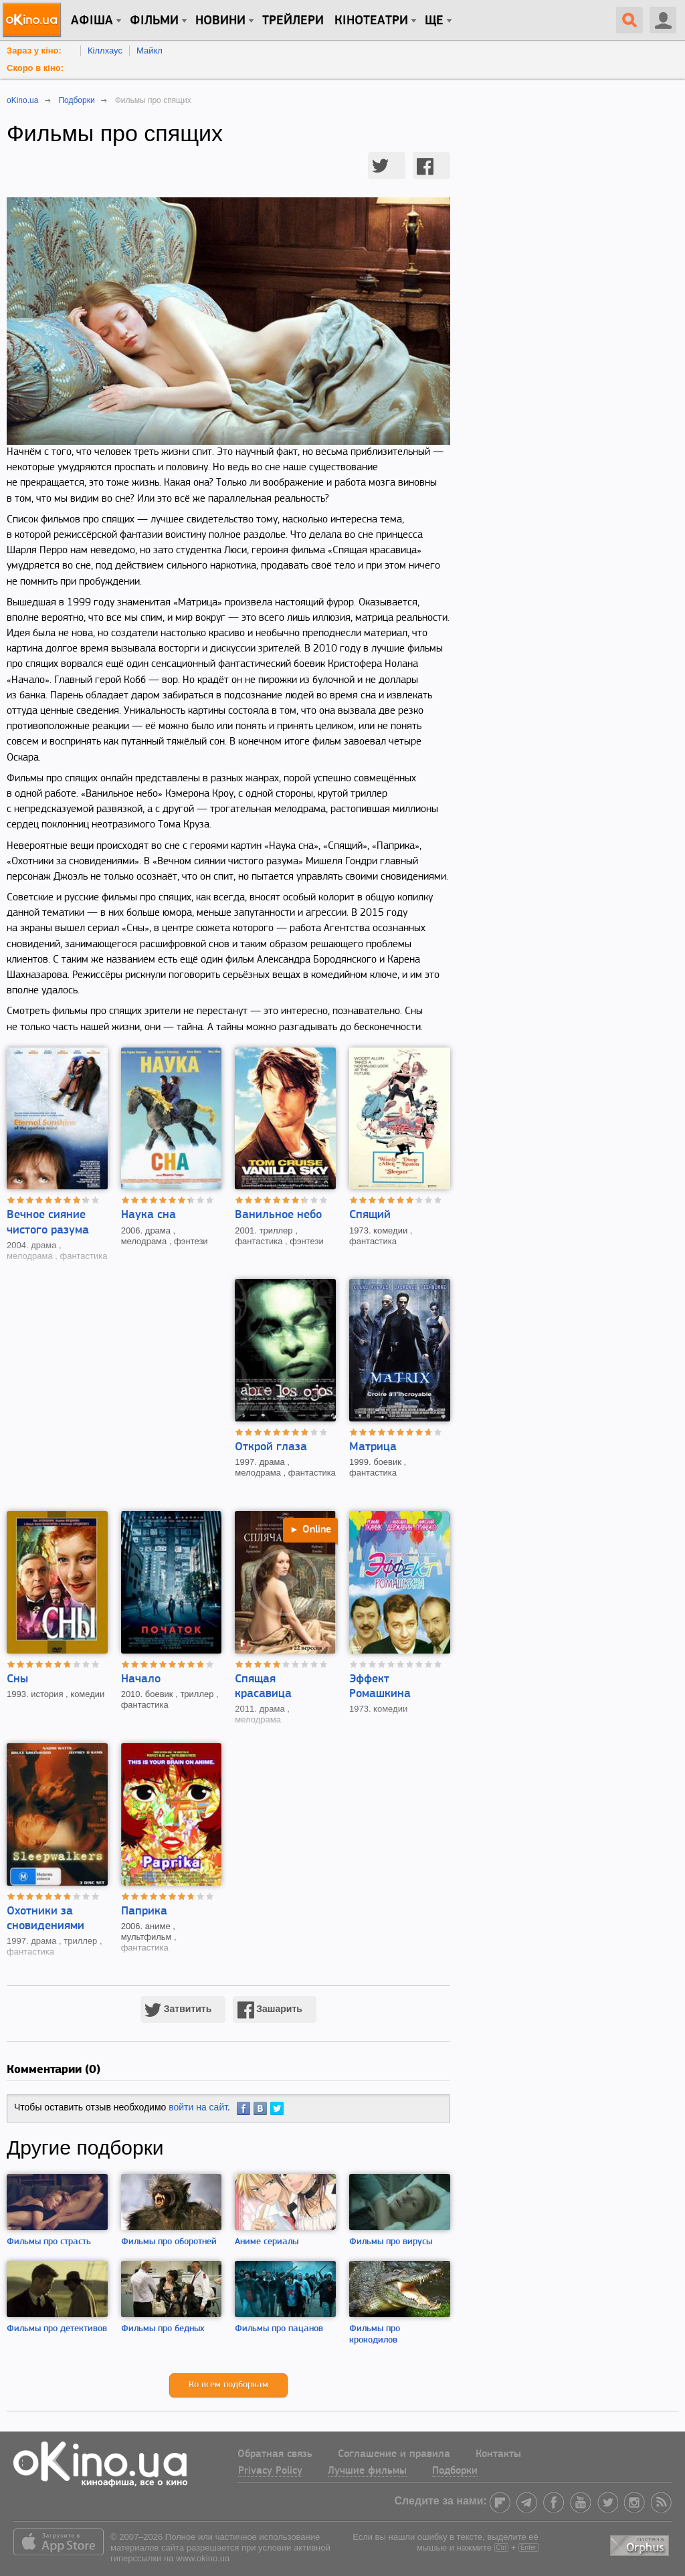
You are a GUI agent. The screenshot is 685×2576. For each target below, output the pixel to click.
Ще (434, 20)
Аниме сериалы (266, 2242)
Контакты (498, 2454)
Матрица (373, 1447)
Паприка (144, 1911)
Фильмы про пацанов (279, 2329)
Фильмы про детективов (57, 2329)
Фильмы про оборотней (169, 2242)
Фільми (154, 20)
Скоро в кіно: (35, 68)
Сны (17, 1679)
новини (220, 20)
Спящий (370, 1215)
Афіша (92, 20)
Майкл (149, 50)
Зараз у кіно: (34, 50)
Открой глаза (271, 1447)
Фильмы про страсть (49, 2242)
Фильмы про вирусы (390, 2242)
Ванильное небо (278, 1215)
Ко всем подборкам (228, 2385)
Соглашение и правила (394, 2454)
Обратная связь (274, 2454)
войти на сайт (198, 2107)
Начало (141, 1679)
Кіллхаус (105, 50)
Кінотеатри (371, 20)
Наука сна (148, 1215)
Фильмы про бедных (163, 2329)
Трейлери (293, 20)
